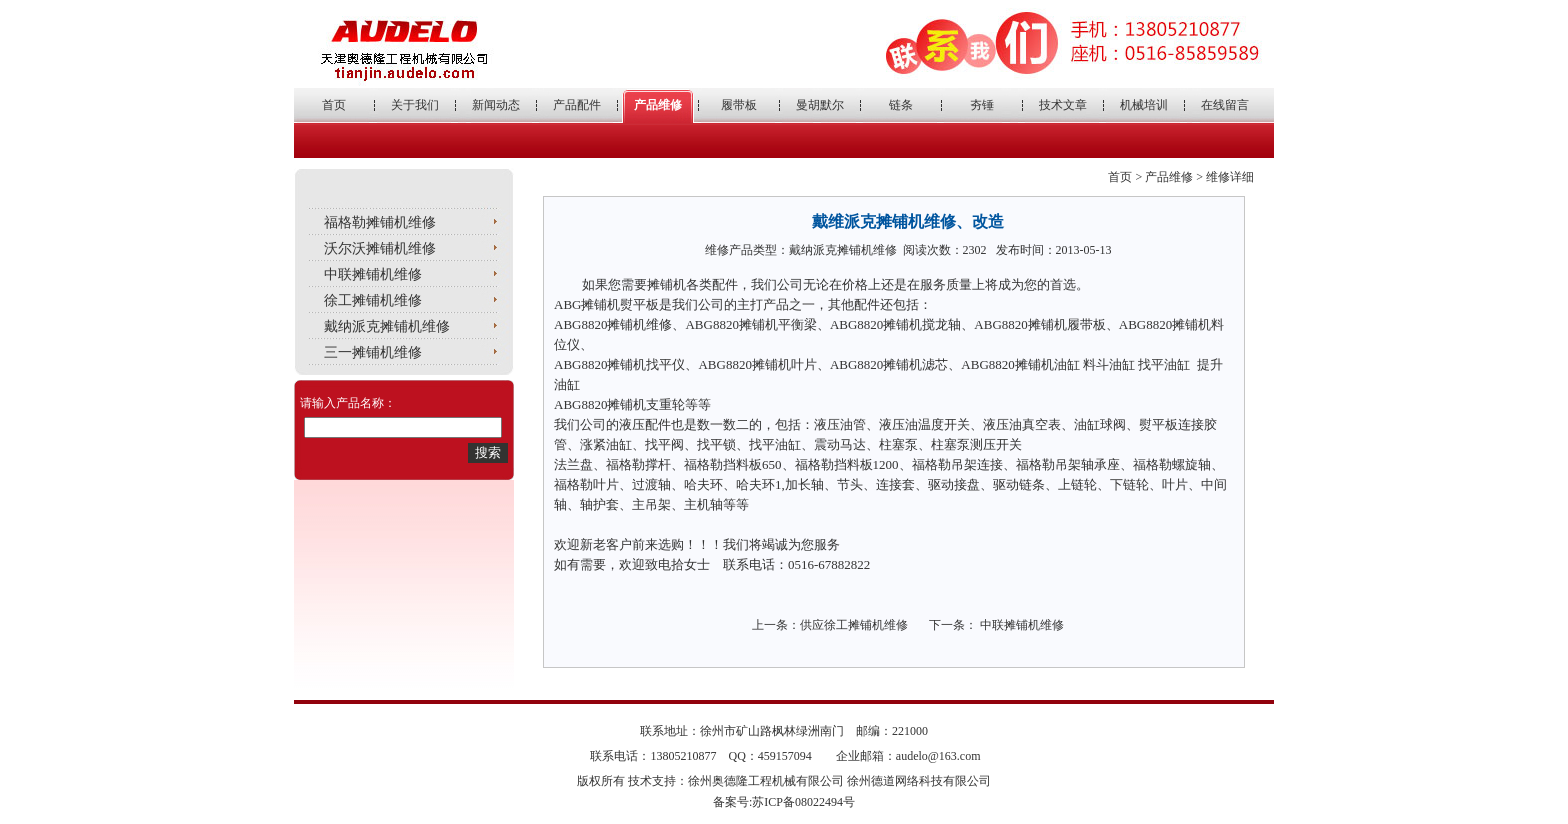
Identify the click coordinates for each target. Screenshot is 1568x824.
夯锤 (982, 105)
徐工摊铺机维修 (373, 300)
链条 (901, 105)
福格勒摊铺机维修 (380, 222)
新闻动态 (496, 105)
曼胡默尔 (820, 105)
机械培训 (1144, 105)
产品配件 (577, 105)
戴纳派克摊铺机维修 (387, 326)
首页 (334, 105)
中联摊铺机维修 (373, 274)
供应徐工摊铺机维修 (854, 625)
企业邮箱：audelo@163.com (908, 756)
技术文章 (1063, 105)
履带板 (739, 105)
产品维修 (658, 105)
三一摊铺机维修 (373, 352)
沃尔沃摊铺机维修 (380, 248)
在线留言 (1225, 105)
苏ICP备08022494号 (803, 802)
